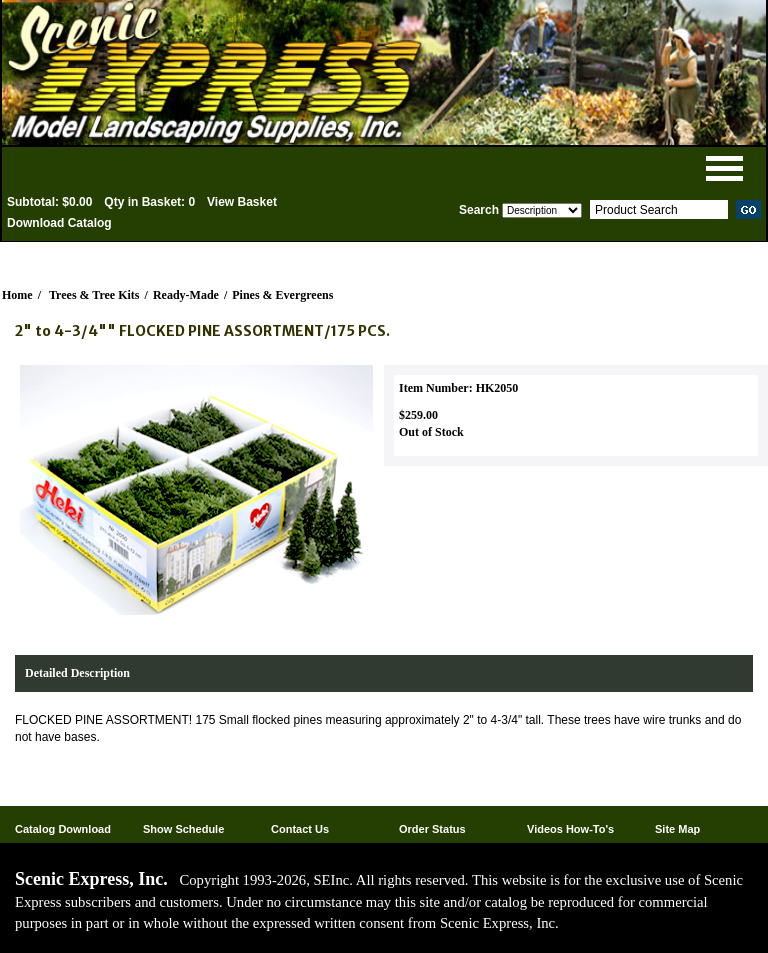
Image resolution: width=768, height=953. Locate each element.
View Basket (242, 202)
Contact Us (300, 829)
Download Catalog (59, 223)
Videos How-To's (570, 829)
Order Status (432, 829)
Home (17, 295)
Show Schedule (183, 829)
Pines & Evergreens (282, 295)
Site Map (677, 829)
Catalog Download (63, 829)
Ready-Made (186, 295)
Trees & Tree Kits (94, 295)
